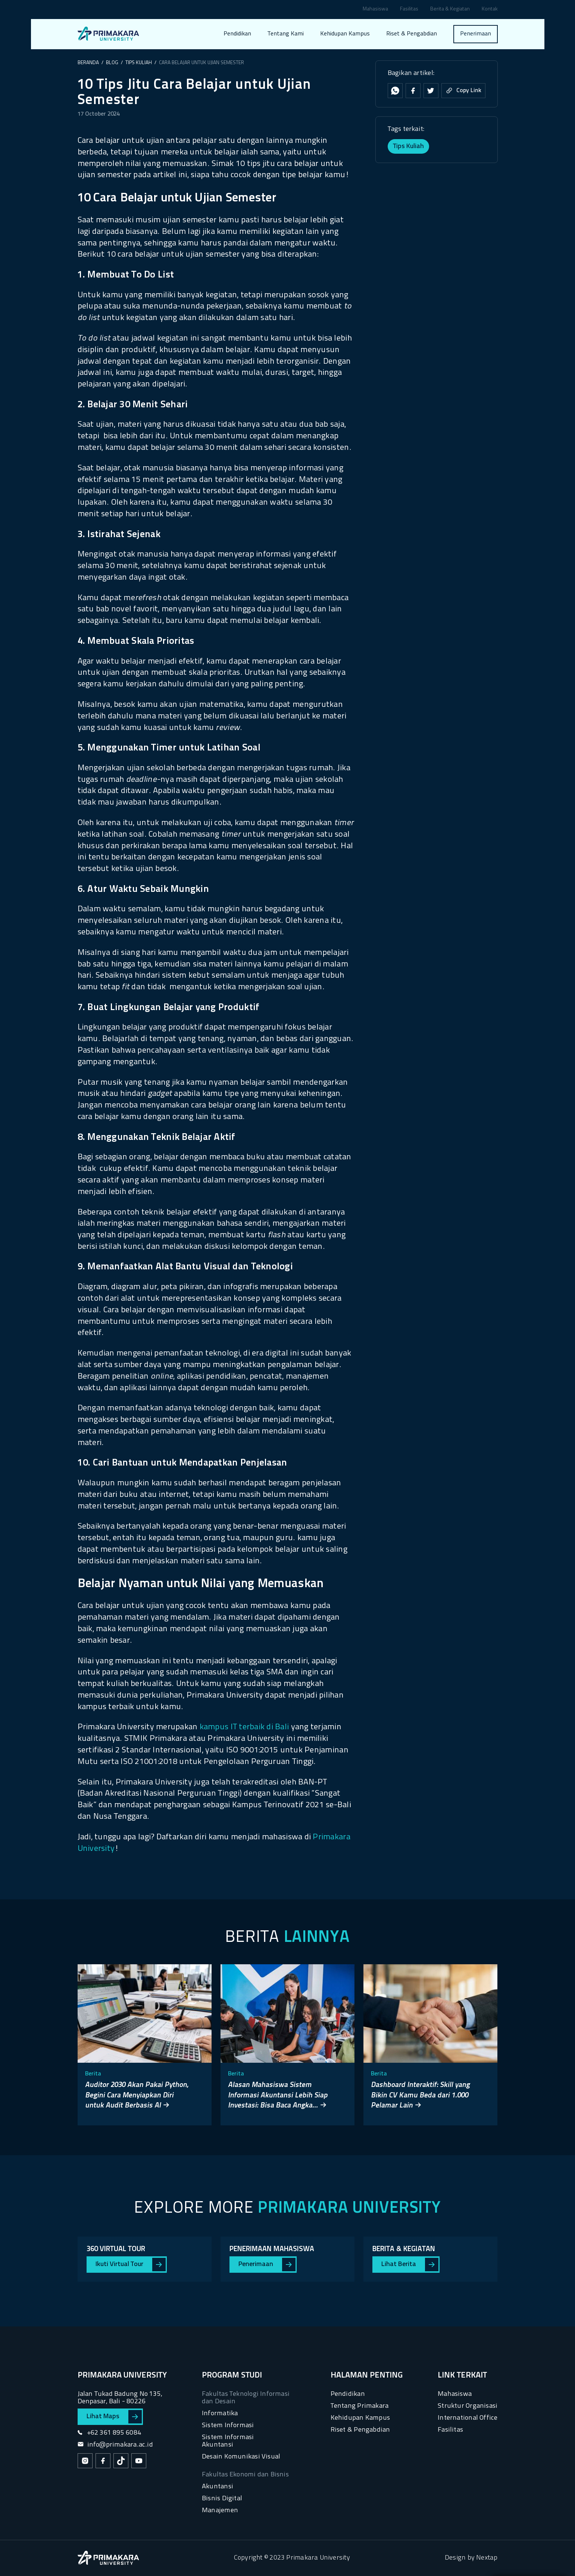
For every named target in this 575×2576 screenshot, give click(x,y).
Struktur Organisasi (467, 2406)
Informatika (220, 2413)
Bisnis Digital (222, 2498)
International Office (467, 2418)
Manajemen (220, 2510)
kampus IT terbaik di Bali (244, 1727)
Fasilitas (409, 9)
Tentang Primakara (360, 2406)
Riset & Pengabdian (411, 34)
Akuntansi (217, 2486)
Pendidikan (237, 34)
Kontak (490, 9)
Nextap (486, 2557)
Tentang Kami (286, 34)
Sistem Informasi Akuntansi (228, 2441)
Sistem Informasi (228, 2425)
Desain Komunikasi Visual (241, 2456)
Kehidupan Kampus (345, 34)
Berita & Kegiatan (450, 9)
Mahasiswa (375, 9)
